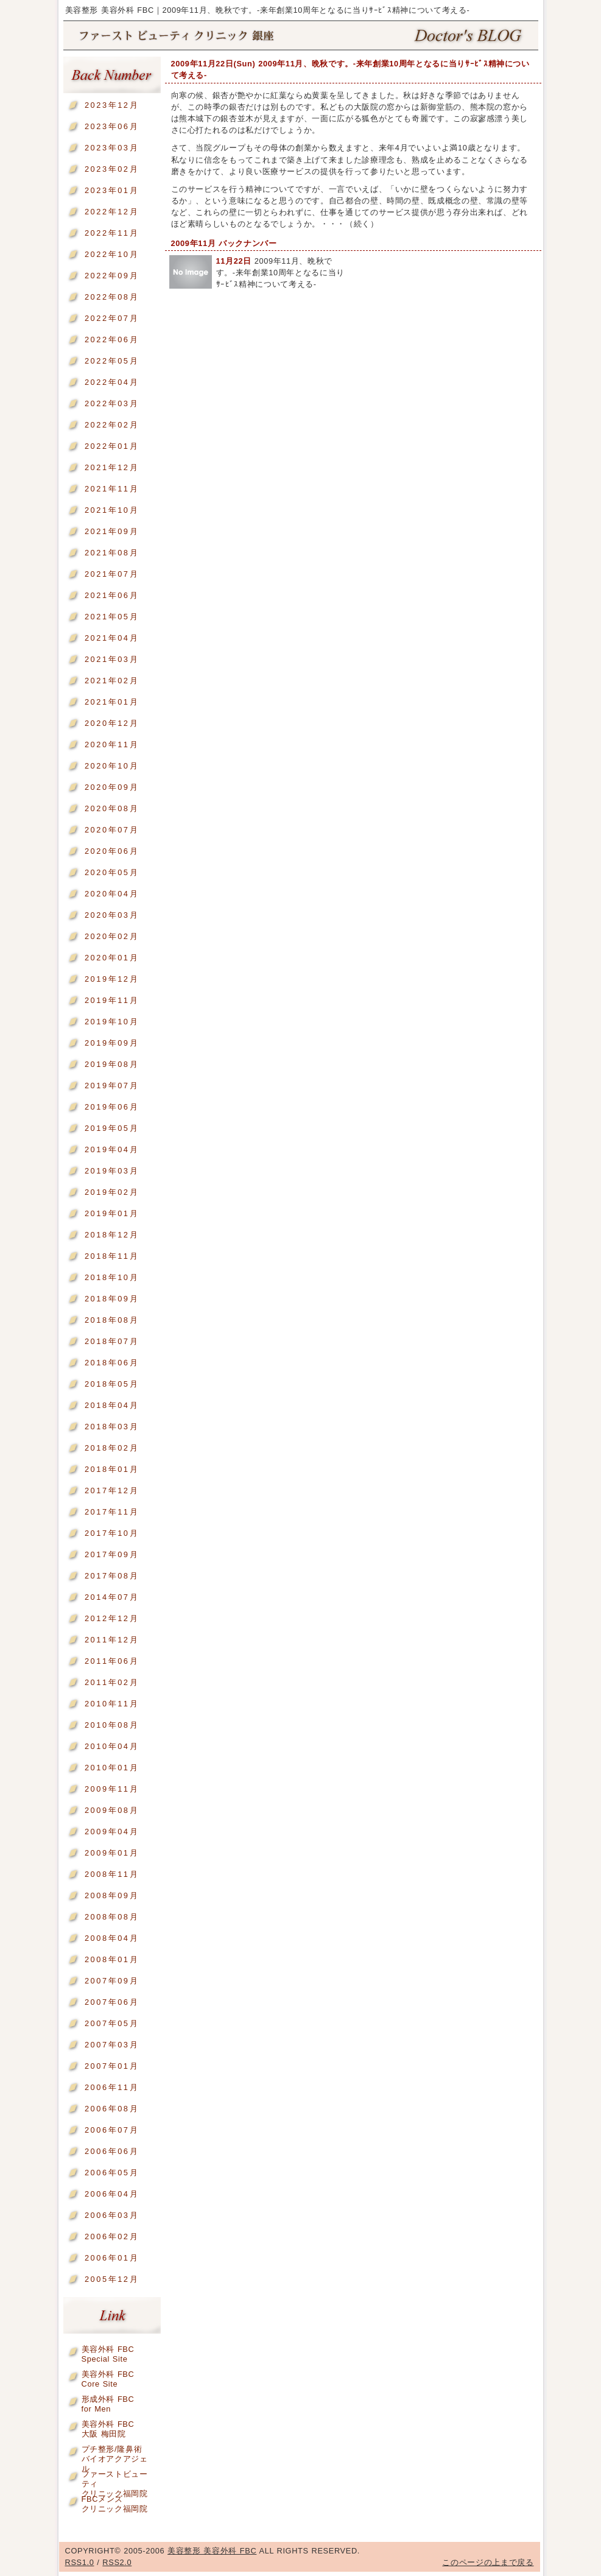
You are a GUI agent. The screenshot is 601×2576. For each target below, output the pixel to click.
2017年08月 (112, 1575)
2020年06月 (112, 851)
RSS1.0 (79, 2562)
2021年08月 (112, 552)
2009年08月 (112, 1810)
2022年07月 (112, 318)
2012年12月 (112, 1618)
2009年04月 (112, 1831)
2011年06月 (112, 1661)
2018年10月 (112, 1277)
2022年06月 (112, 339)
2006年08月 (112, 2108)
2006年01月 (112, 2257)
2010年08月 (112, 1725)
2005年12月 (112, 2279)
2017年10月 (112, 1533)
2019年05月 (112, 1128)
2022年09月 (112, 275)
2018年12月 (112, 1234)
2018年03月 (112, 1426)
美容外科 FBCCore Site (108, 2377)
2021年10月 (112, 510)
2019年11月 (112, 1000)
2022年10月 (112, 254)
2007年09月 (112, 1980)
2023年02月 (112, 169)
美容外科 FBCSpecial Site (108, 2352)
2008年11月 (112, 1874)
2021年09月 (112, 531)
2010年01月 (112, 1767)
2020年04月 (112, 893)
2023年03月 (112, 147)
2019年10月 (112, 1021)
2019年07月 (112, 1085)
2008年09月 (112, 1895)
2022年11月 (112, 233)
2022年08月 (112, 296)
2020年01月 (112, 957)
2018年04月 (112, 1405)
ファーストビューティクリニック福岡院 (115, 2476)
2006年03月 (112, 2215)
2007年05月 (112, 2023)
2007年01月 (112, 2066)
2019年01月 (112, 1213)
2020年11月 (112, 744)
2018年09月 (112, 1298)
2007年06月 (112, 2002)
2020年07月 (112, 829)
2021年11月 (112, 488)
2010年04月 (112, 1746)
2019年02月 (112, 1192)
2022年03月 (112, 403)
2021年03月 (112, 659)
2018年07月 (112, 1341)
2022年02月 (112, 424)
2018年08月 (112, 1320)
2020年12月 (112, 723)
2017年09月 (112, 1554)
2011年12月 (112, 1639)
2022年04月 (112, 382)
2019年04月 (112, 1149)
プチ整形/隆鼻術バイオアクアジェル (115, 2451)
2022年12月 (112, 211)
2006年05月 (112, 2172)
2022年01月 (112, 446)
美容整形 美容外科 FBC (300, 36)
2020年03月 (112, 915)
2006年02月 (112, 2236)
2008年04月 (112, 1938)
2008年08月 (112, 1916)
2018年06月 (112, 1362)
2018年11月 (112, 1256)
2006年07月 (112, 2129)
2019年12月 (112, 979)
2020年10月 (112, 765)
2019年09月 (112, 1042)
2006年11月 (112, 2087)
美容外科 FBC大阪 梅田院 (108, 2426)
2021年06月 (112, 595)
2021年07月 (112, 574)
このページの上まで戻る (487, 2562)
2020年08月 (112, 808)
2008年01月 (112, 1959)
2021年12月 (112, 467)
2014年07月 (112, 1597)
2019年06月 (112, 1106)
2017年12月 (112, 1490)
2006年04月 (112, 2193)
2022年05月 (112, 360)
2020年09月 (112, 787)
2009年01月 (112, 1852)
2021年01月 (112, 701)
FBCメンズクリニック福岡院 (115, 2501)
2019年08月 (112, 1064)
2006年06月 (112, 2151)
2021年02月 (112, 680)
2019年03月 (112, 1170)
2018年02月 (112, 1447)
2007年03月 (112, 2044)
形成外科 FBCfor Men (108, 2402)
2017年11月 (112, 1511)
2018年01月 (112, 1469)
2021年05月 (112, 616)
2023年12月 (112, 105)
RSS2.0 (117, 2562)
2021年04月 (112, 637)
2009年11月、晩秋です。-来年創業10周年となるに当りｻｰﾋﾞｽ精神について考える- (280, 272)
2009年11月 (112, 1788)
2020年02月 (112, 936)
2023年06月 (112, 126)
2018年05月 (112, 1383)
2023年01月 (112, 190)
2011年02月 (112, 1682)
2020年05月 (112, 872)
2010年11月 (112, 1703)
